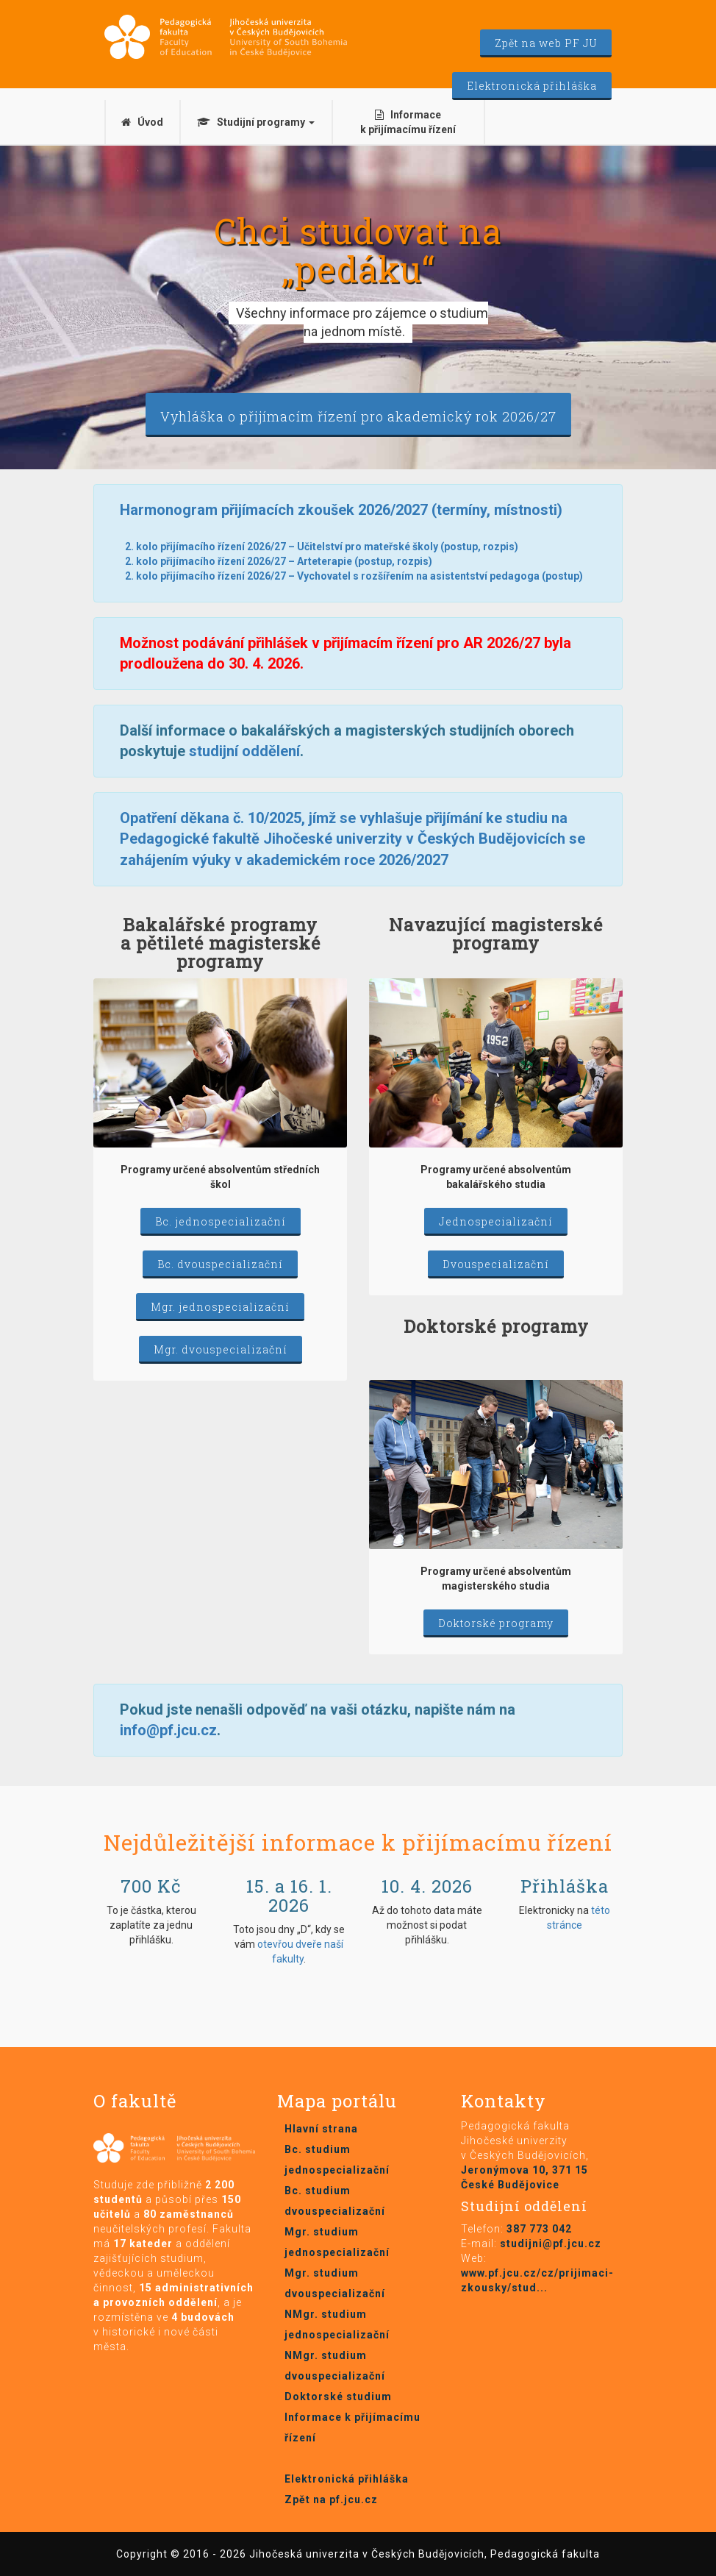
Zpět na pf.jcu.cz (331, 2499)
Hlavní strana (321, 2129)
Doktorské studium (338, 2396)
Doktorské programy (496, 1623)
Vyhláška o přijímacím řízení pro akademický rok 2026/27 (358, 416)
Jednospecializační (496, 1221)
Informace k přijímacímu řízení (408, 122)
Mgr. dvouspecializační (220, 1349)
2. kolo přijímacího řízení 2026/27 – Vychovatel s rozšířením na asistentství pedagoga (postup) (354, 576)
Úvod (142, 122)
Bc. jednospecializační (220, 1221)
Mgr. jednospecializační (220, 1307)
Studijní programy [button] (256, 122)
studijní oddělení (244, 751)
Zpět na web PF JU (546, 43)
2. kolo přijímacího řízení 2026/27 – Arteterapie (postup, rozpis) (278, 561)
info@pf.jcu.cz (168, 1730)
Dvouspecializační (496, 1264)
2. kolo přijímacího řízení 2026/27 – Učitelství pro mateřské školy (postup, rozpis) (321, 546)
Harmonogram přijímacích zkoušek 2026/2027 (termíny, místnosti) (341, 510)
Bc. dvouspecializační (220, 1264)
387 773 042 (539, 2229)
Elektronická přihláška (532, 86)
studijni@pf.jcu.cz (550, 2243)
